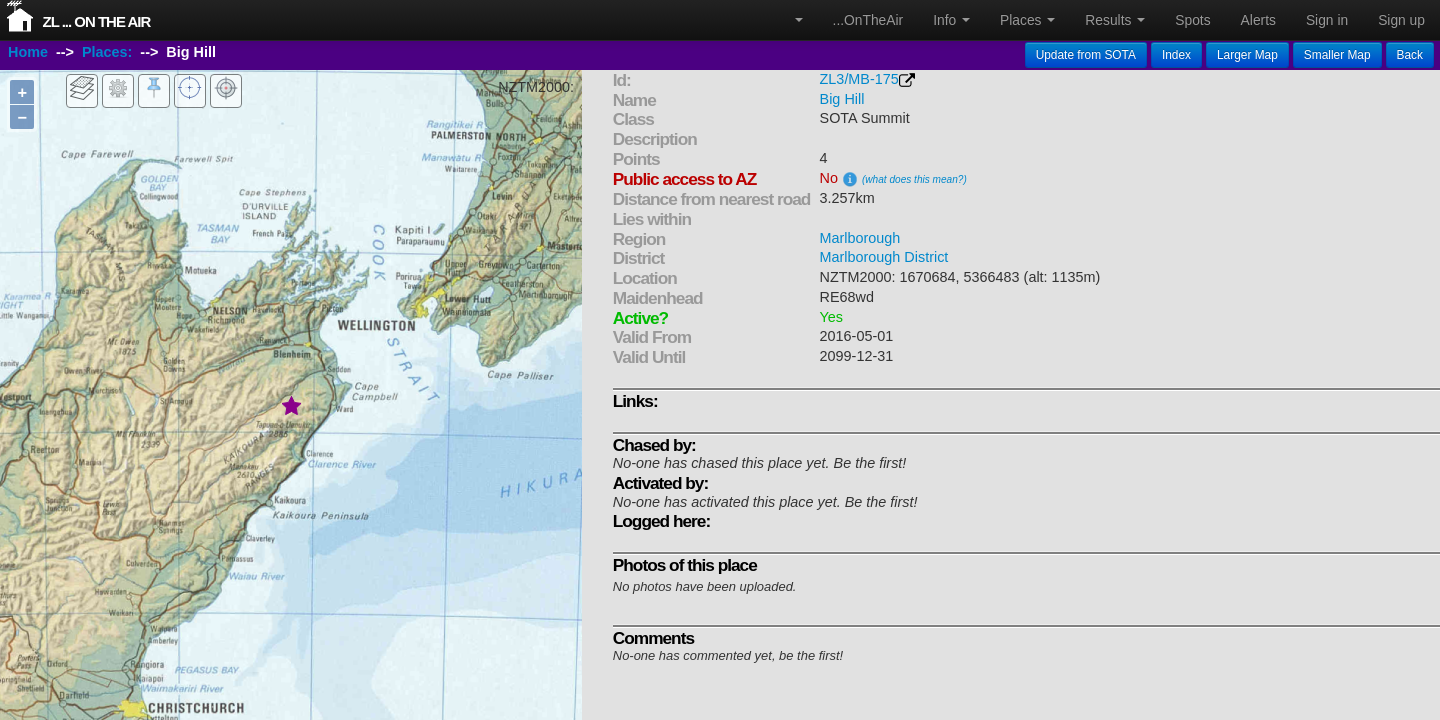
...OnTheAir (868, 20)
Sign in (1327, 20)
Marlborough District (884, 257)
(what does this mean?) (914, 179)
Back (1410, 55)
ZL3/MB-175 (859, 79)
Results (1115, 20)
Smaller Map (1337, 55)
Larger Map (1247, 55)
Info (951, 20)
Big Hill (842, 99)
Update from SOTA (1086, 55)
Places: (107, 53)
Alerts (1258, 20)
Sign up (1401, 20)
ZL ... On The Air (97, 21)
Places (1027, 20)
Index (1176, 55)
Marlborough (860, 238)
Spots (1192, 20)
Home (28, 53)
